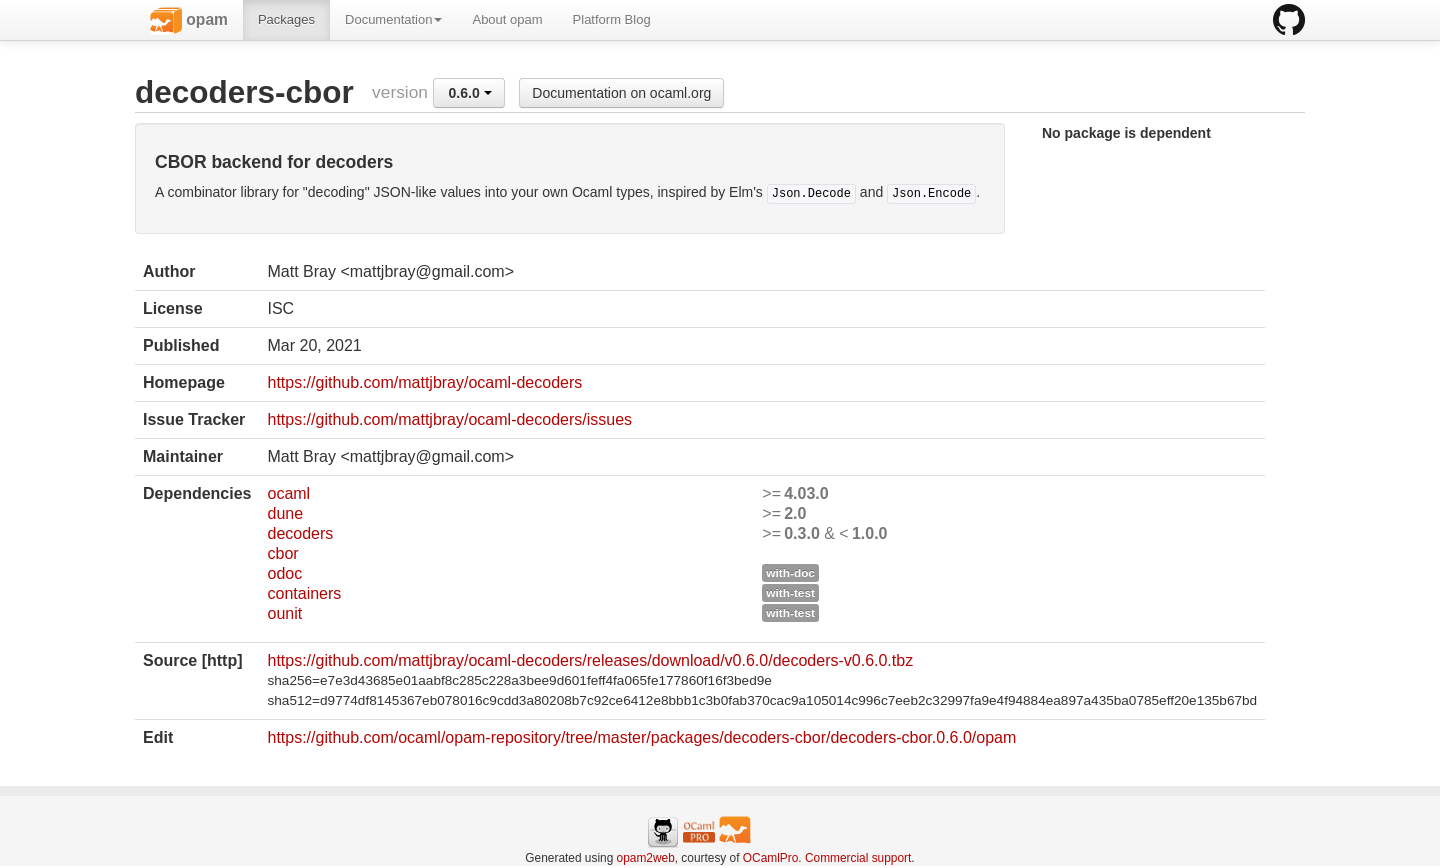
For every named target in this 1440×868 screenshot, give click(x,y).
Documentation (393, 19)
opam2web (646, 858)
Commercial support (858, 858)
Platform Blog (612, 19)
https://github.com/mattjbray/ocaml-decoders (424, 382)
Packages (286, 19)
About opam (507, 19)
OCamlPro (771, 858)
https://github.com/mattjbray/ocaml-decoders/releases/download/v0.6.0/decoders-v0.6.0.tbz (590, 660)
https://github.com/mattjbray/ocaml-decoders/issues (449, 419)
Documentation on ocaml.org (621, 93)
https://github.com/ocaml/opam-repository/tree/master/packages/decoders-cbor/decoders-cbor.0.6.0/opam (641, 737)
